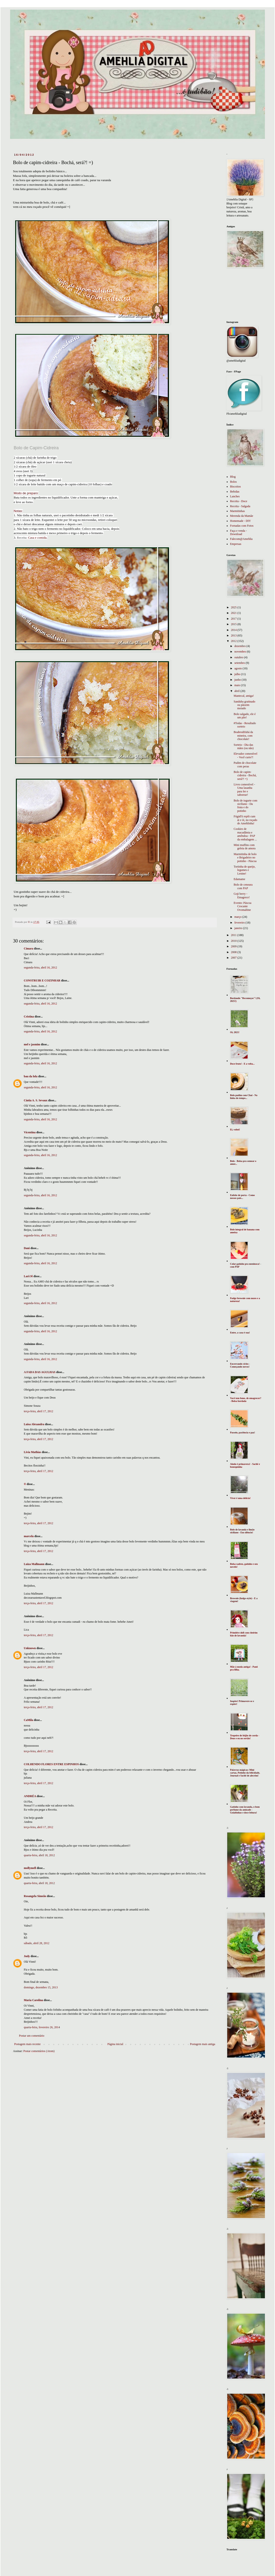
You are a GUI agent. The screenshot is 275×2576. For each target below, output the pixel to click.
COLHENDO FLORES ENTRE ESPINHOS (51, 1764)
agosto (238, 668)
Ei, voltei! (235, 1129)
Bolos (233, 481)
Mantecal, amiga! (244, 695)
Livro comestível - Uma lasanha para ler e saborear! (244, 789)
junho (238, 679)
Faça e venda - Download (238, 532)
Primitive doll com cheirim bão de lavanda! (243, 1634)
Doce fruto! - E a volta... (242, 1063)
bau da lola (31, 1076)
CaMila (28, 1720)
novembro (240, 651)
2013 (234, 635)
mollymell (30, 1868)
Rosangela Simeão (35, 1896)
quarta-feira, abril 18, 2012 (39, 1855)
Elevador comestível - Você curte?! (245, 755)
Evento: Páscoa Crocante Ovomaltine (242, 906)
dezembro (240, 646)
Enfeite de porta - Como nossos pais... (242, 1196)
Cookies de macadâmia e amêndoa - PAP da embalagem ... (245, 834)
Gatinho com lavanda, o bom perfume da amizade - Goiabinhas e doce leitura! (245, 1810)
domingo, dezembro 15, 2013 (41, 1987)
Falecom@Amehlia (241, 539)
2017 (234, 618)
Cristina (29, 1016)
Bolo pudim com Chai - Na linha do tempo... (243, 1096)
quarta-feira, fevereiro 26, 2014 (42, 2027)
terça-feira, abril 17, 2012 (38, 1411)
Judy (27, 1956)
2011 (234, 935)
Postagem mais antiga (202, 2044)
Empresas (235, 544)
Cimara (28, 948)
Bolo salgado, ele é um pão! (245, 715)
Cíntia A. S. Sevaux (35, 1100)
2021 (234, 613)
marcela (29, 1536)
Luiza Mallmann (34, 1564)
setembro (240, 663)
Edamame (239, 879)
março (238, 916)
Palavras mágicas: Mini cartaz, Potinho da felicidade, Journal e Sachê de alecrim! (245, 1773)
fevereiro (239, 922)
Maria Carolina (33, 2000)
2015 (234, 624)
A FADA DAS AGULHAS (39, 1372)
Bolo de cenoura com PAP (243, 886)
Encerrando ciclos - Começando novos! (240, 1365)
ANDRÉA (30, 1796)
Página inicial (115, 2044)
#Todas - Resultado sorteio (245, 724)
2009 (234, 946)
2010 (234, 941)
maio (237, 685)
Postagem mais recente (27, 2044)
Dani (27, 1248)
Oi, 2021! (234, 1032)
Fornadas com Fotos (241, 525)
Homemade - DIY (240, 521)
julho (237, 674)
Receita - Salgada (240, 506)
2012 (234, 641)
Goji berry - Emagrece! (242, 895)
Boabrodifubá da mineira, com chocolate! (243, 735)
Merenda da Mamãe (241, 516)
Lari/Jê (28, 1276)
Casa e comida (37, 537)
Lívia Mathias (32, 1452)
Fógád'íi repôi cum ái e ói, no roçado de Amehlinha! (245, 820)
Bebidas (234, 491)
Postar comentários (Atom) (39, 2051)
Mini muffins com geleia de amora (245, 846)
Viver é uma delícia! (240, 1498)
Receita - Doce (238, 501)
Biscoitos (235, 486)
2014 (234, 630)
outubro (239, 657)
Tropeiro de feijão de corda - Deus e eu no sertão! (244, 1737)
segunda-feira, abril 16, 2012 (40, 967)
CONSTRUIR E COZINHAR (42, 980)
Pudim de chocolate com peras (245, 764)
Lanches (235, 496)
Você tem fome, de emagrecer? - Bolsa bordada (245, 1399)
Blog (233, 476)
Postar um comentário (31, 2035)
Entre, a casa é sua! (240, 1332)
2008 (234, 952)
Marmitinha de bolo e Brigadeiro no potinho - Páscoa (245, 857)
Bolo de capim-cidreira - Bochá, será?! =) (245, 775)
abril (237, 691)
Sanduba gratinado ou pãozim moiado (244, 705)
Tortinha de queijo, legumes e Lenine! (245, 870)
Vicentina (30, 1132)
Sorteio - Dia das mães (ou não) (244, 746)
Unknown (30, 1648)
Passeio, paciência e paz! (242, 1432)
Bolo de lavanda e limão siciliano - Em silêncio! (242, 1531)
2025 (234, 607)
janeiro (238, 928)
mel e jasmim (32, 1044)
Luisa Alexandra (34, 1424)
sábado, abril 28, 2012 (36, 1943)
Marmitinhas (237, 511)
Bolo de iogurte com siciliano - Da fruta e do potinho (245, 806)
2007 (234, 957)
